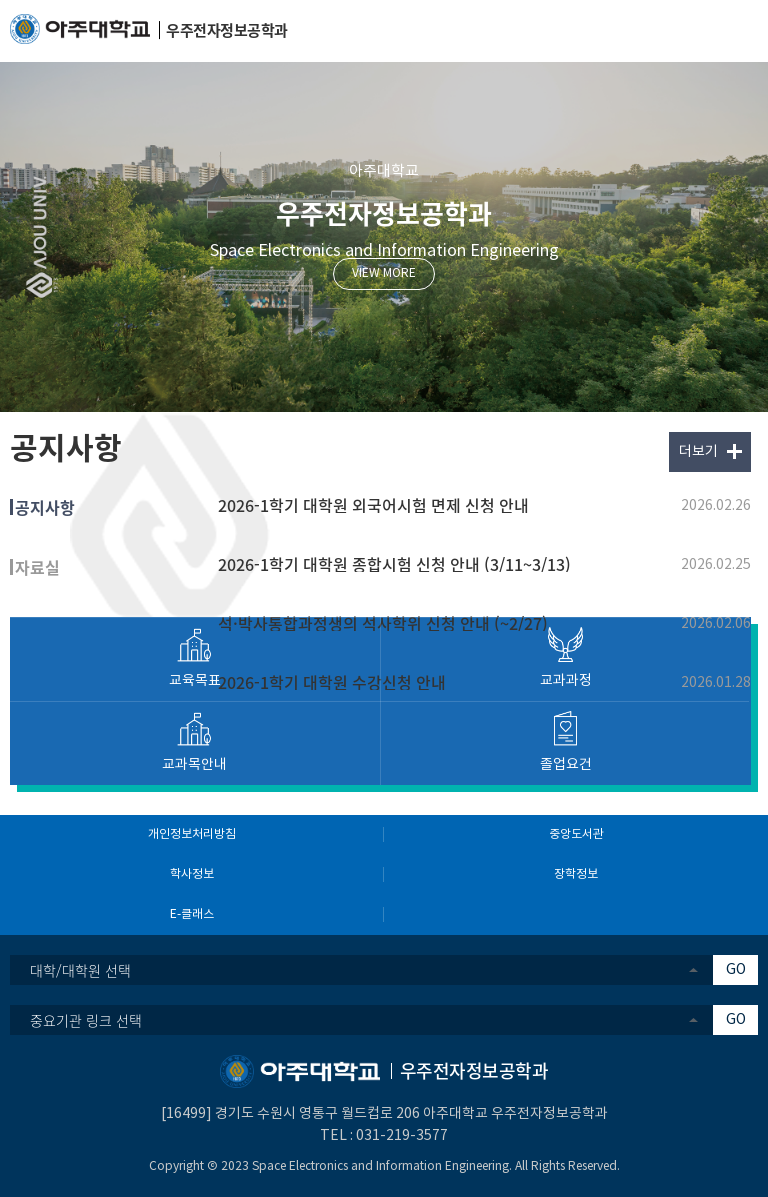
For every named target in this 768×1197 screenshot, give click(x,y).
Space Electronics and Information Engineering (384, 251)
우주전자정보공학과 (384, 213)
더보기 (698, 452)
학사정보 (192, 874)
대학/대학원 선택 (80, 970)
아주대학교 (384, 171)
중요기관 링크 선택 (86, 1020)
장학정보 (576, 874)
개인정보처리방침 (192, 834)
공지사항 (45, 507)
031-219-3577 (402, 1136)
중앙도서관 (576, 834)
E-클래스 (192, 914)
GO (736, 970)
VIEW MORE (384, 273)
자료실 (37, 567)
